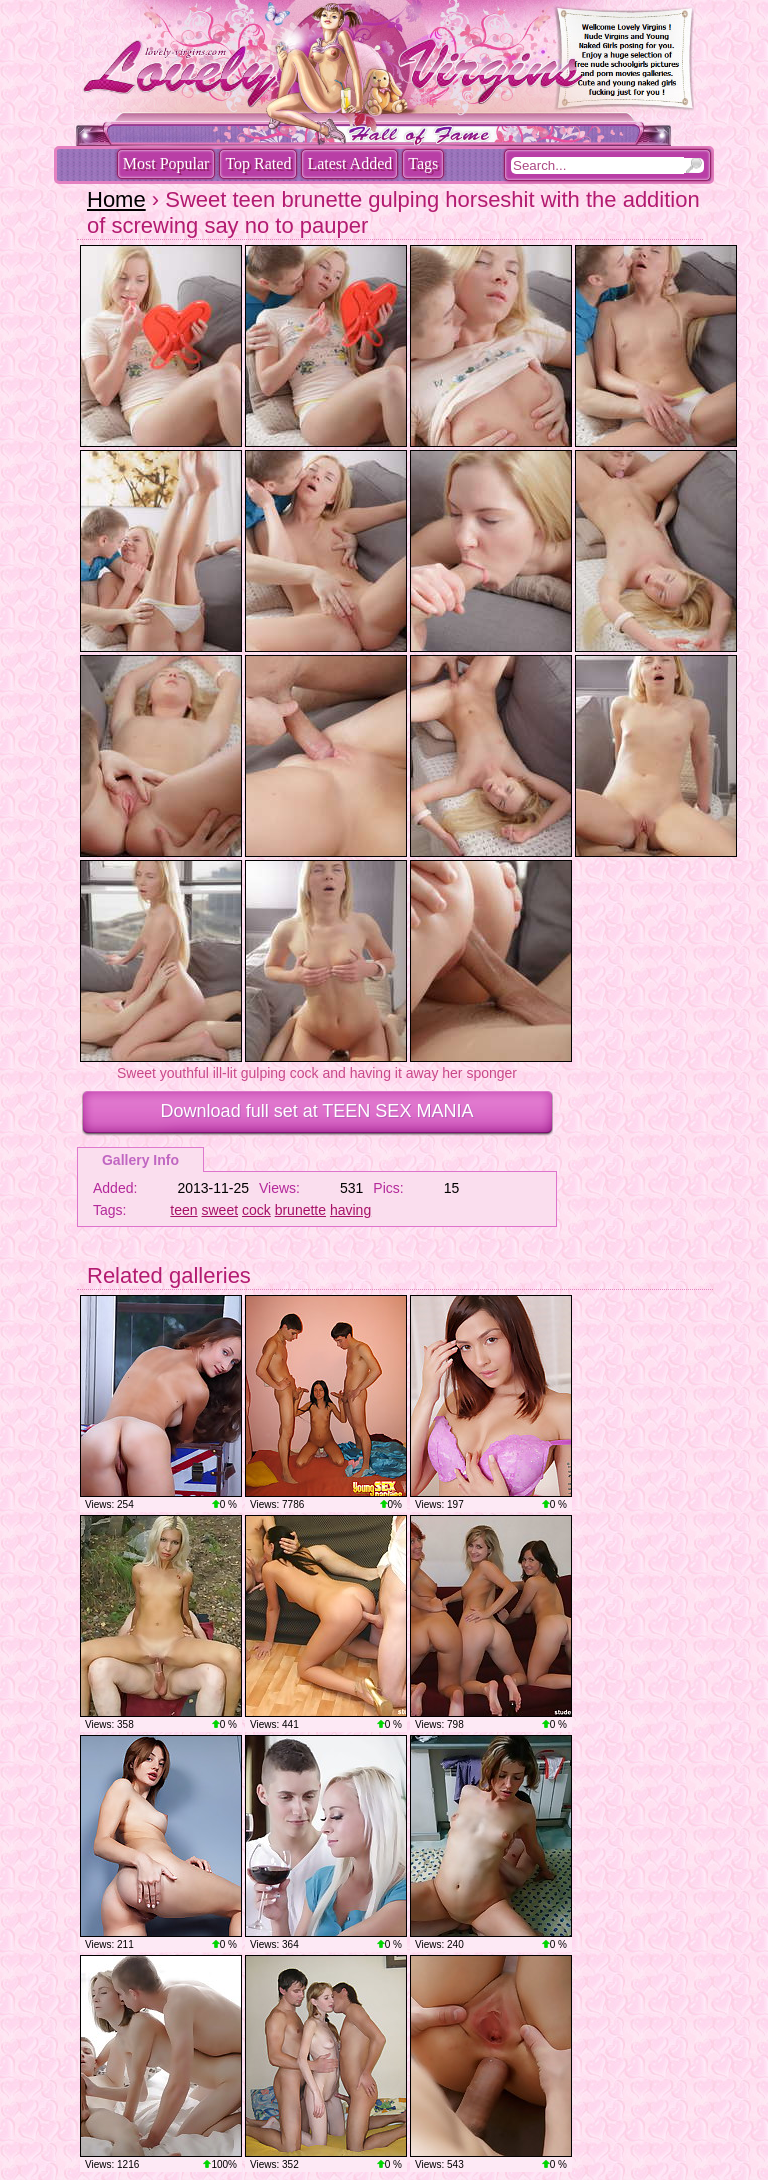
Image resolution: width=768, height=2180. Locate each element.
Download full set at (317, 1111)
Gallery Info (140, 1160)
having (350, 1210)
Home (116, 199)
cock (256, 1210)
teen (183, 1210)
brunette (300, 1210)
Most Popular (166, 163)
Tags (423, 163)
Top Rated (258, 163)
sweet (220, 1210)
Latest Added (349, 163)
